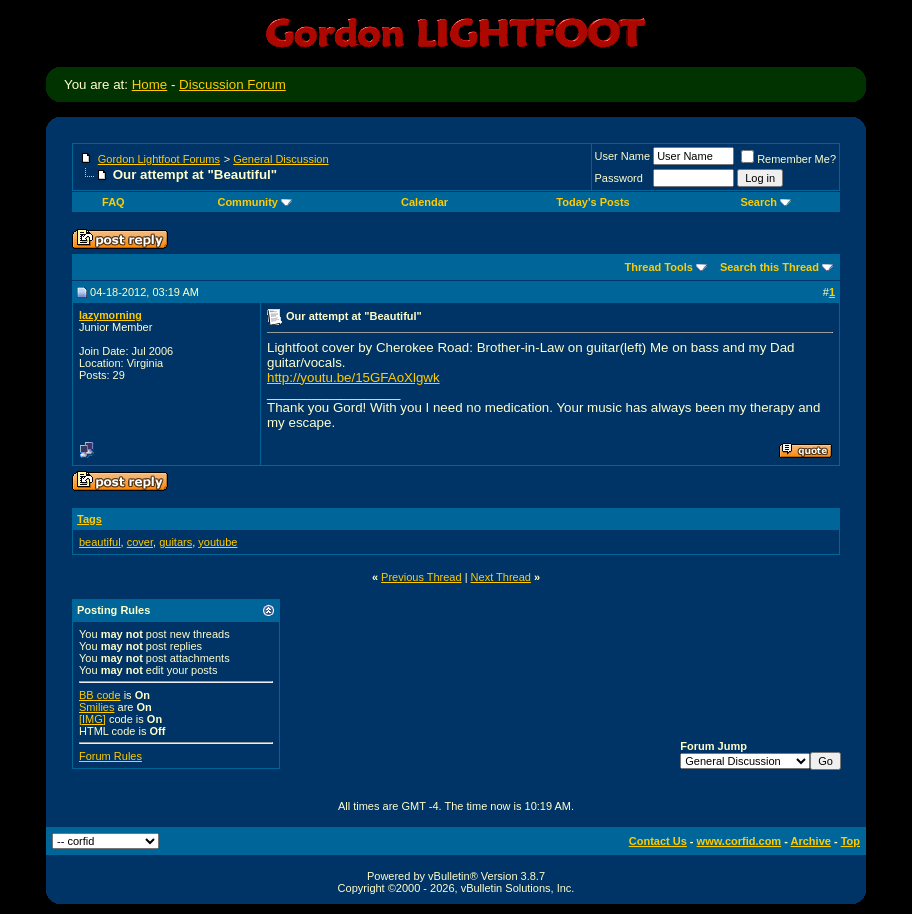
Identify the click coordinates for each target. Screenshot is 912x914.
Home (150, 84)
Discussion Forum (232, 84)
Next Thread (501, 577)
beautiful (100, 542)
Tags (89, 519)
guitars (175, 542)
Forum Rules (110, 756)
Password (619, 178)
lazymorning (110, 315)
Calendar (424, 202)
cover (140, 542)
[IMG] (92, 719)
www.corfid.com (739, 841)
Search (765, 202)
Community (254, 202)
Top (850, 841)
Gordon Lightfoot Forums (159, 159)
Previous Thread (421, 577)
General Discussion (280, 159)
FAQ (113, 202)
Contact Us (658, 841)
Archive (811, 841)
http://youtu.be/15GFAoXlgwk (353, 377)
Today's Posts (592, 202)
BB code (100, 695)
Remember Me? (788, 159)
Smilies (96, 707)
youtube (217, 542)
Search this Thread (769, 267)
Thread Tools (659, 267)
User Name (623, 156)
